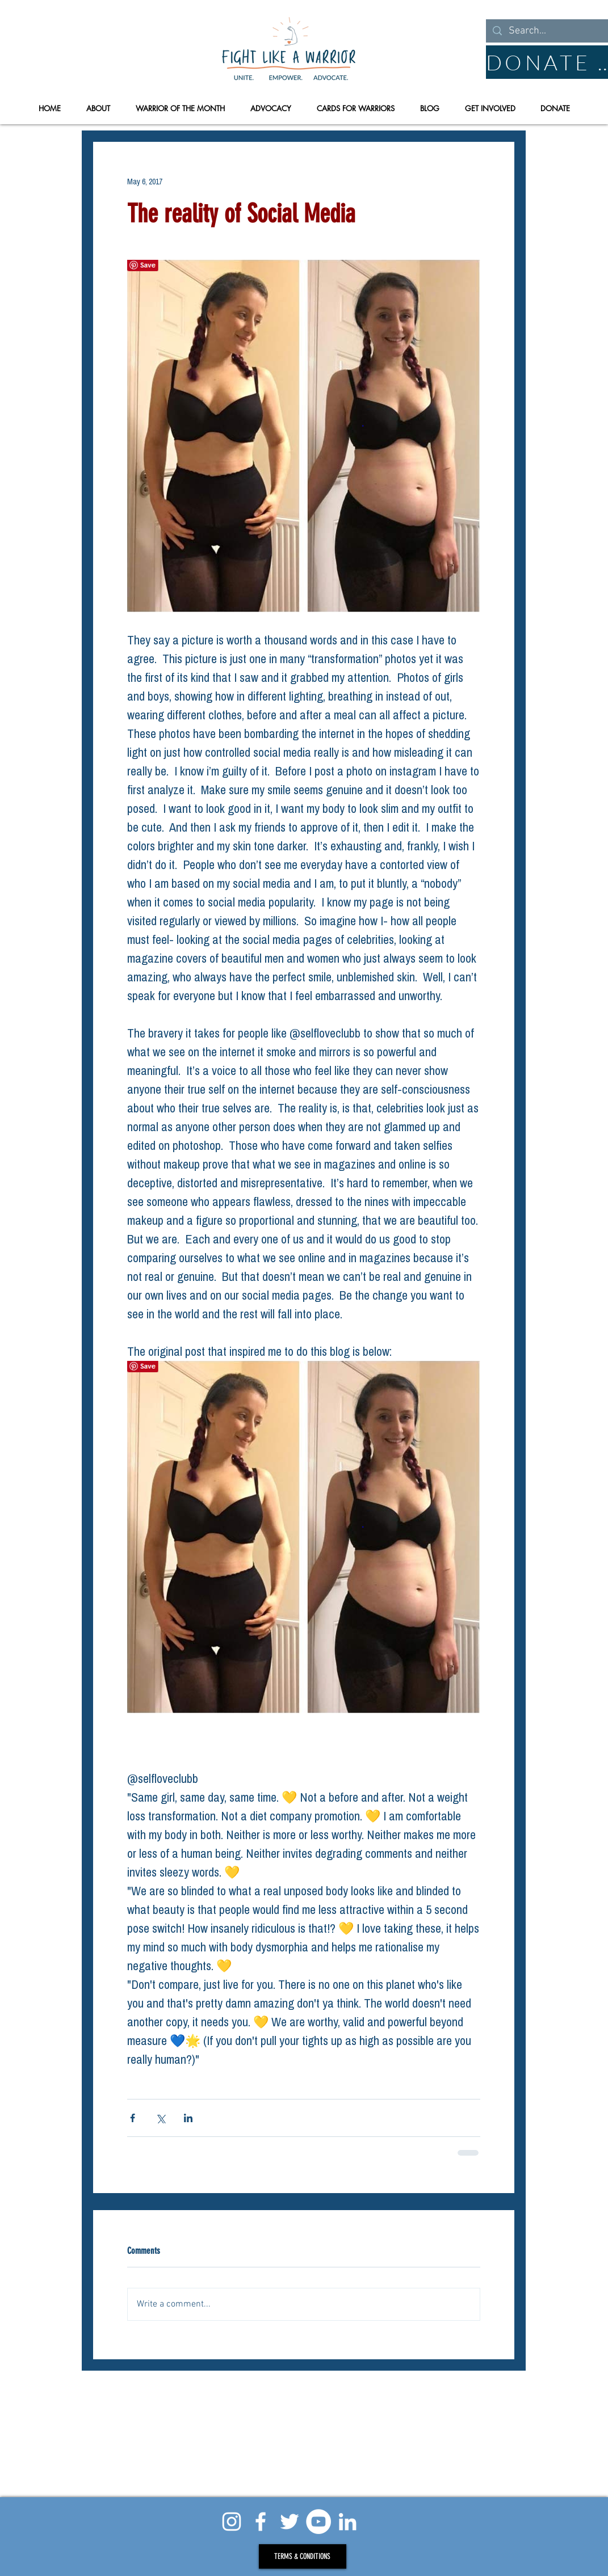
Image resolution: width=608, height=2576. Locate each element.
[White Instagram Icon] (231, 2521)
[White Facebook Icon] (260, 2521)
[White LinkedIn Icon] (347, 2521)
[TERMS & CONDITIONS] (302, 2556)
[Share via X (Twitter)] (160, 2118)
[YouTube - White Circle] (318, 2521)
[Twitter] (289, 2521)
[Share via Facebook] (132, 2118)
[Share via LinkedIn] (188, 2118)
